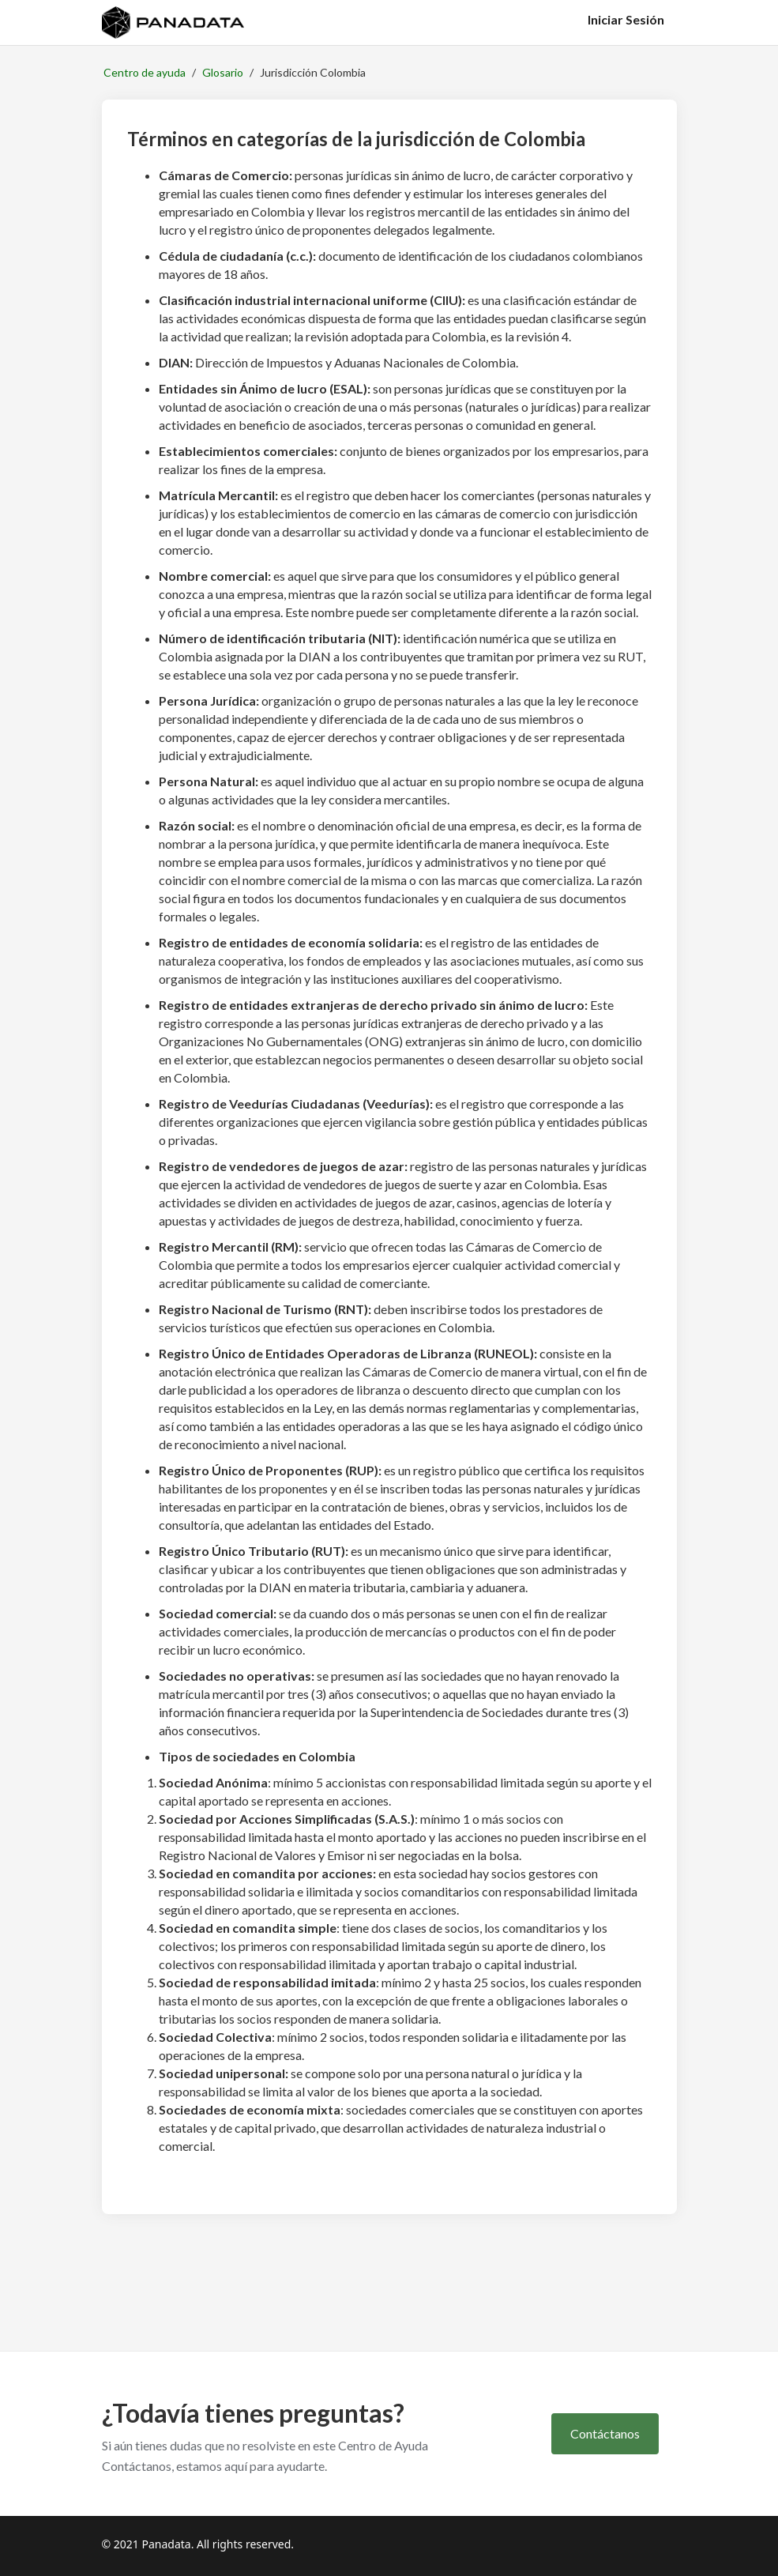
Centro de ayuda (144, 72)
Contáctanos (605, 2433)
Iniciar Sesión (626, 19)
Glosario (222, 72)
